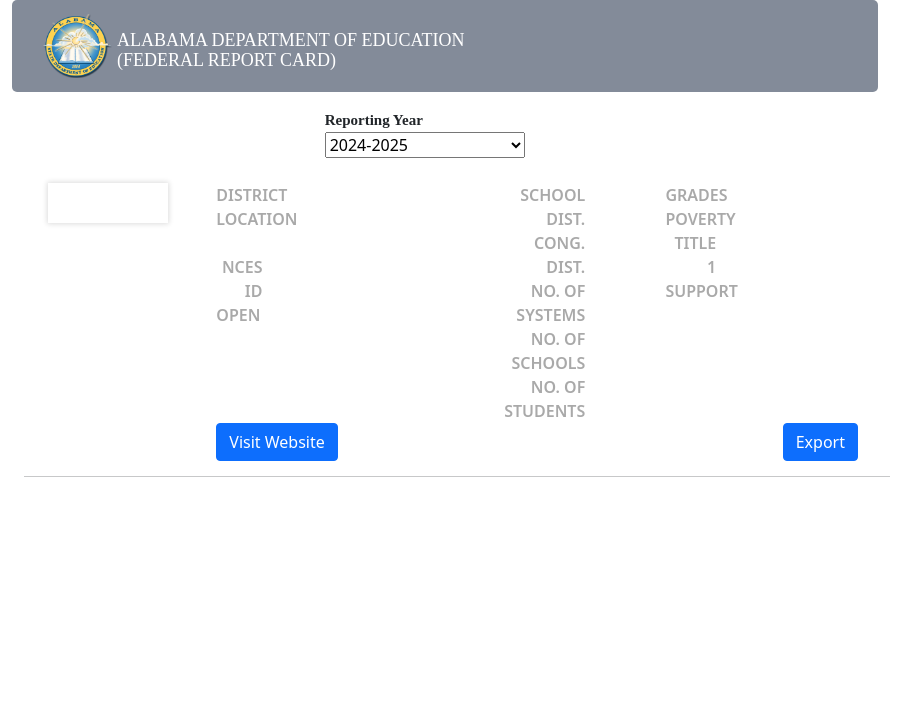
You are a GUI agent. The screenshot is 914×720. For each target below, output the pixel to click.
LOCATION (256, 219)
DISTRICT (251, 195)
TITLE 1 (695, 255)
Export (820, 442)
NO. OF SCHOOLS (548, 351)
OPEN (238, 315)
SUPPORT (701, 291)
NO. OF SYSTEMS (550, 303)
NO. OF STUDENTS (544, 399)
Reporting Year (374, 120)
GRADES (696, 195)
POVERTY (700, 219)
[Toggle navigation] (840, 52)
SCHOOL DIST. (552, 207)
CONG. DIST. (559, 255)
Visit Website (276, 442)
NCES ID (242, 279)
